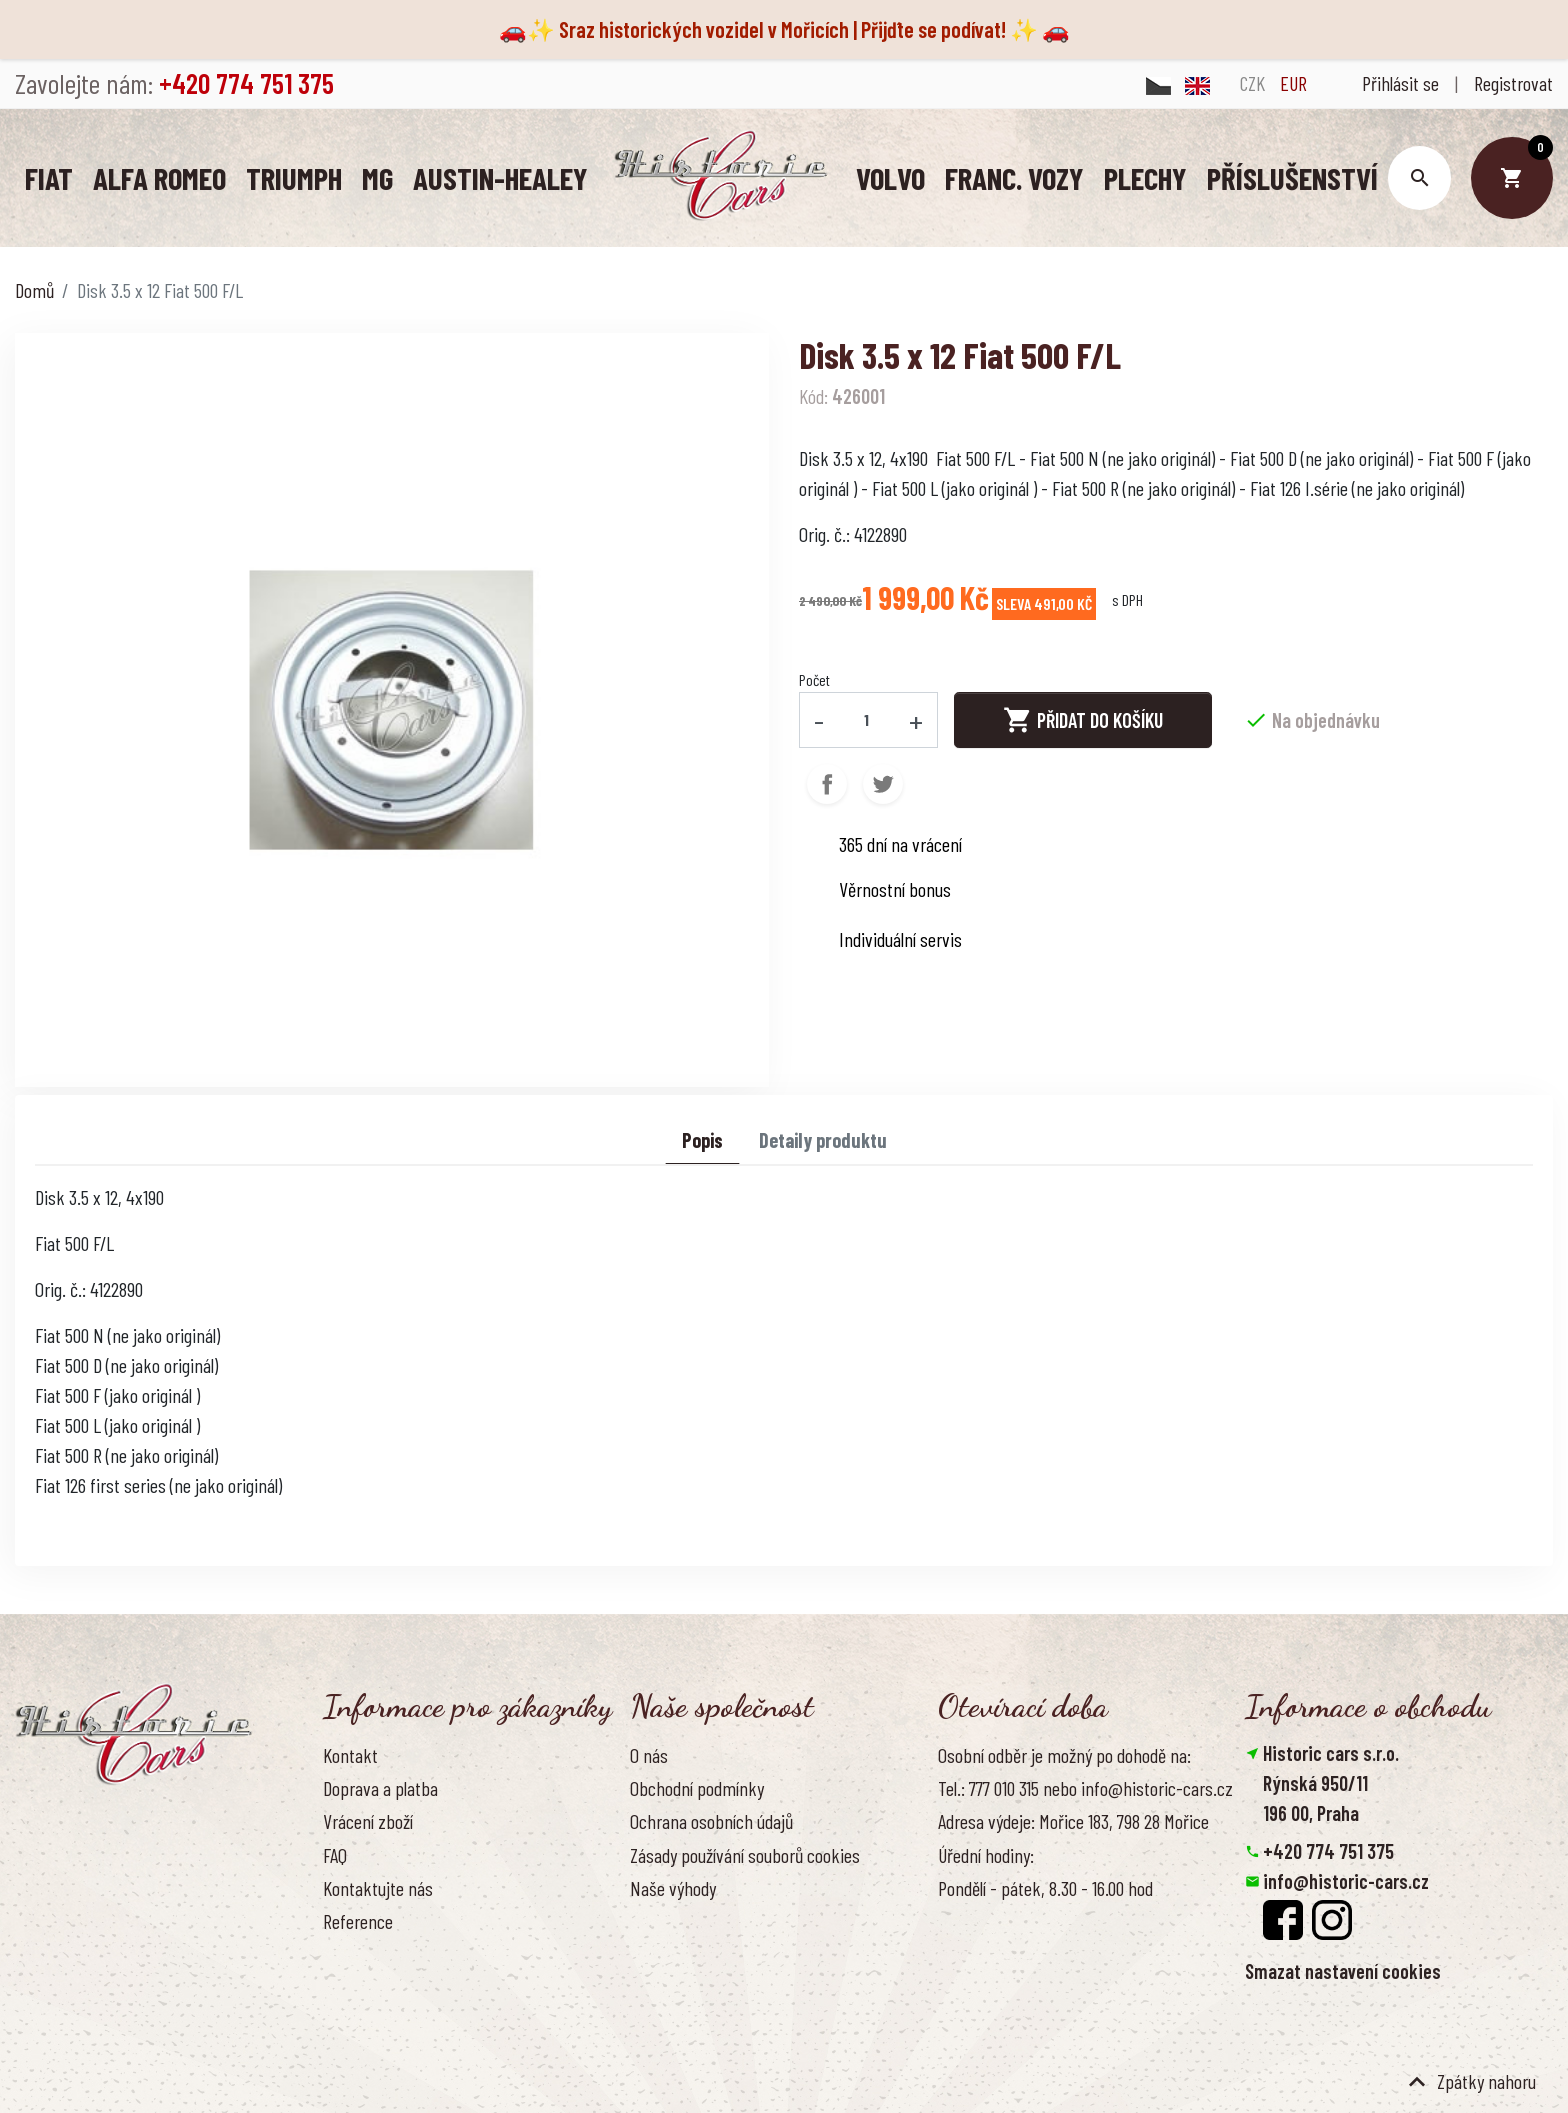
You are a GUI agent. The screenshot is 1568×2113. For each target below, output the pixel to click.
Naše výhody (673, 1887)
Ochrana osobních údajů (711, 1820)
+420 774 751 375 (1328, 1850)
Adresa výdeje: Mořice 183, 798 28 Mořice (1073, 1820)
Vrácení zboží (368, 1820)
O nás (649, 1754)
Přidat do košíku (1083, 719)
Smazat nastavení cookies (1343, 1970)
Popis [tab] (702, 1139)
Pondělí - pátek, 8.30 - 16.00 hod (1045, 1887)
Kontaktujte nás (378, 1887)
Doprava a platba (380, 1787)
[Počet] (867, 719)
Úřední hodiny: (986, 1854)
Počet (814, 678)
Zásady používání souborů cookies (745, 1854)
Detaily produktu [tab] (823, 1139)
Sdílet (827, 783)
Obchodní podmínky (697, 1787)
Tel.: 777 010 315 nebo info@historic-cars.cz (1085, 1787)
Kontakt (350, 1754)
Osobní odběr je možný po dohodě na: (1064, 1754)
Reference (358, 1920)
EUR (1293, 83)
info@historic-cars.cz (1346, 1880)
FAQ (335, 1854)
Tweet (883, 783)
